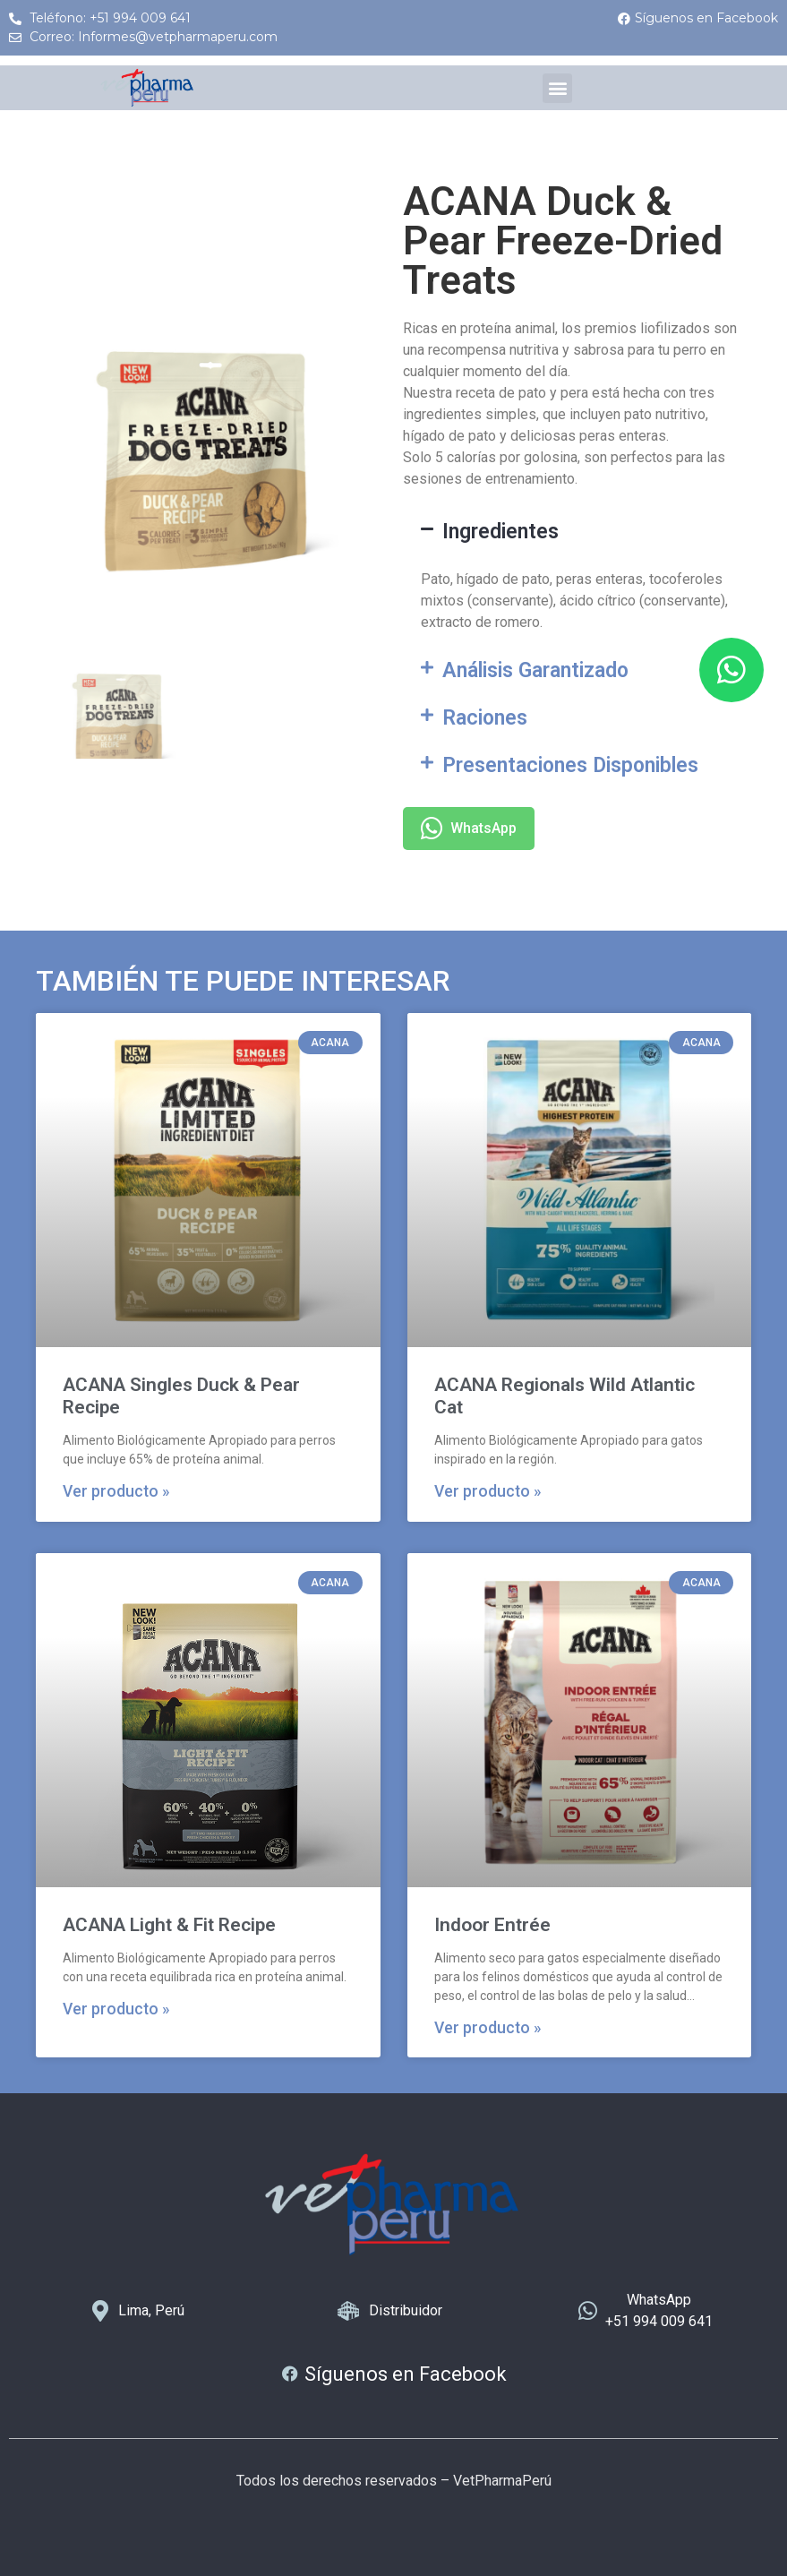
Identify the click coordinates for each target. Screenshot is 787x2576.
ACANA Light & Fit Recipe (169, 1925)
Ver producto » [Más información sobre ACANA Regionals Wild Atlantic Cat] (488, 1491)
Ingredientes (500, 531)
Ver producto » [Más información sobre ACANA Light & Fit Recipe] (116, 2009)
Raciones (484, 718)
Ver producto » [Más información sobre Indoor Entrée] (488, 2028)
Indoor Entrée (492, 1925)
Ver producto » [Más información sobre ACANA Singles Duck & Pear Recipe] (116, 1491)
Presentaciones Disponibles (570, 765)
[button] (557, 88)
